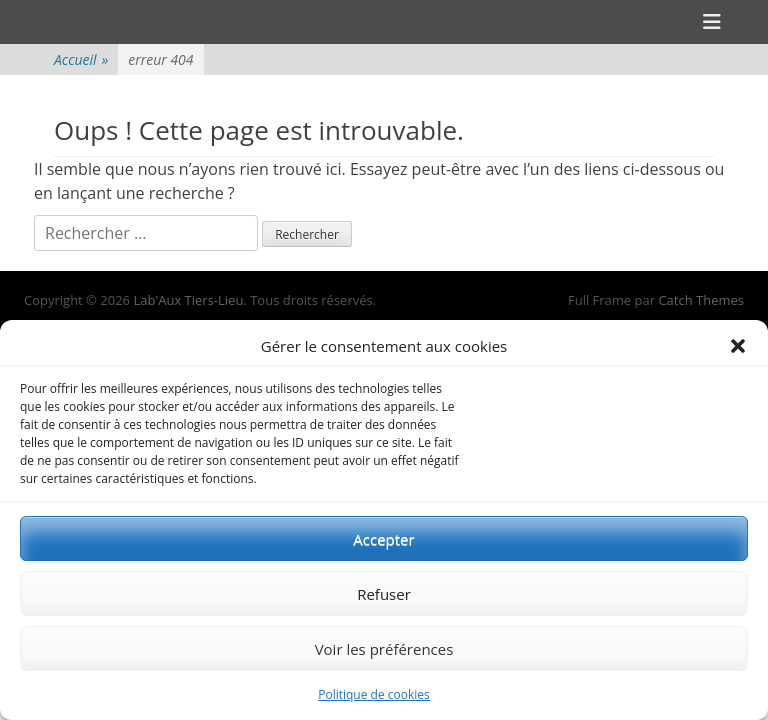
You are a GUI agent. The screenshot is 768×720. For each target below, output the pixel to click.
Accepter (383, 539)
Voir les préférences (384, 649)
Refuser (384, 594)
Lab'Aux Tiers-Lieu (188, 300)
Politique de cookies (374, 694)
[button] (738, 346)
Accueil (81, 59)
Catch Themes (701, 300)
